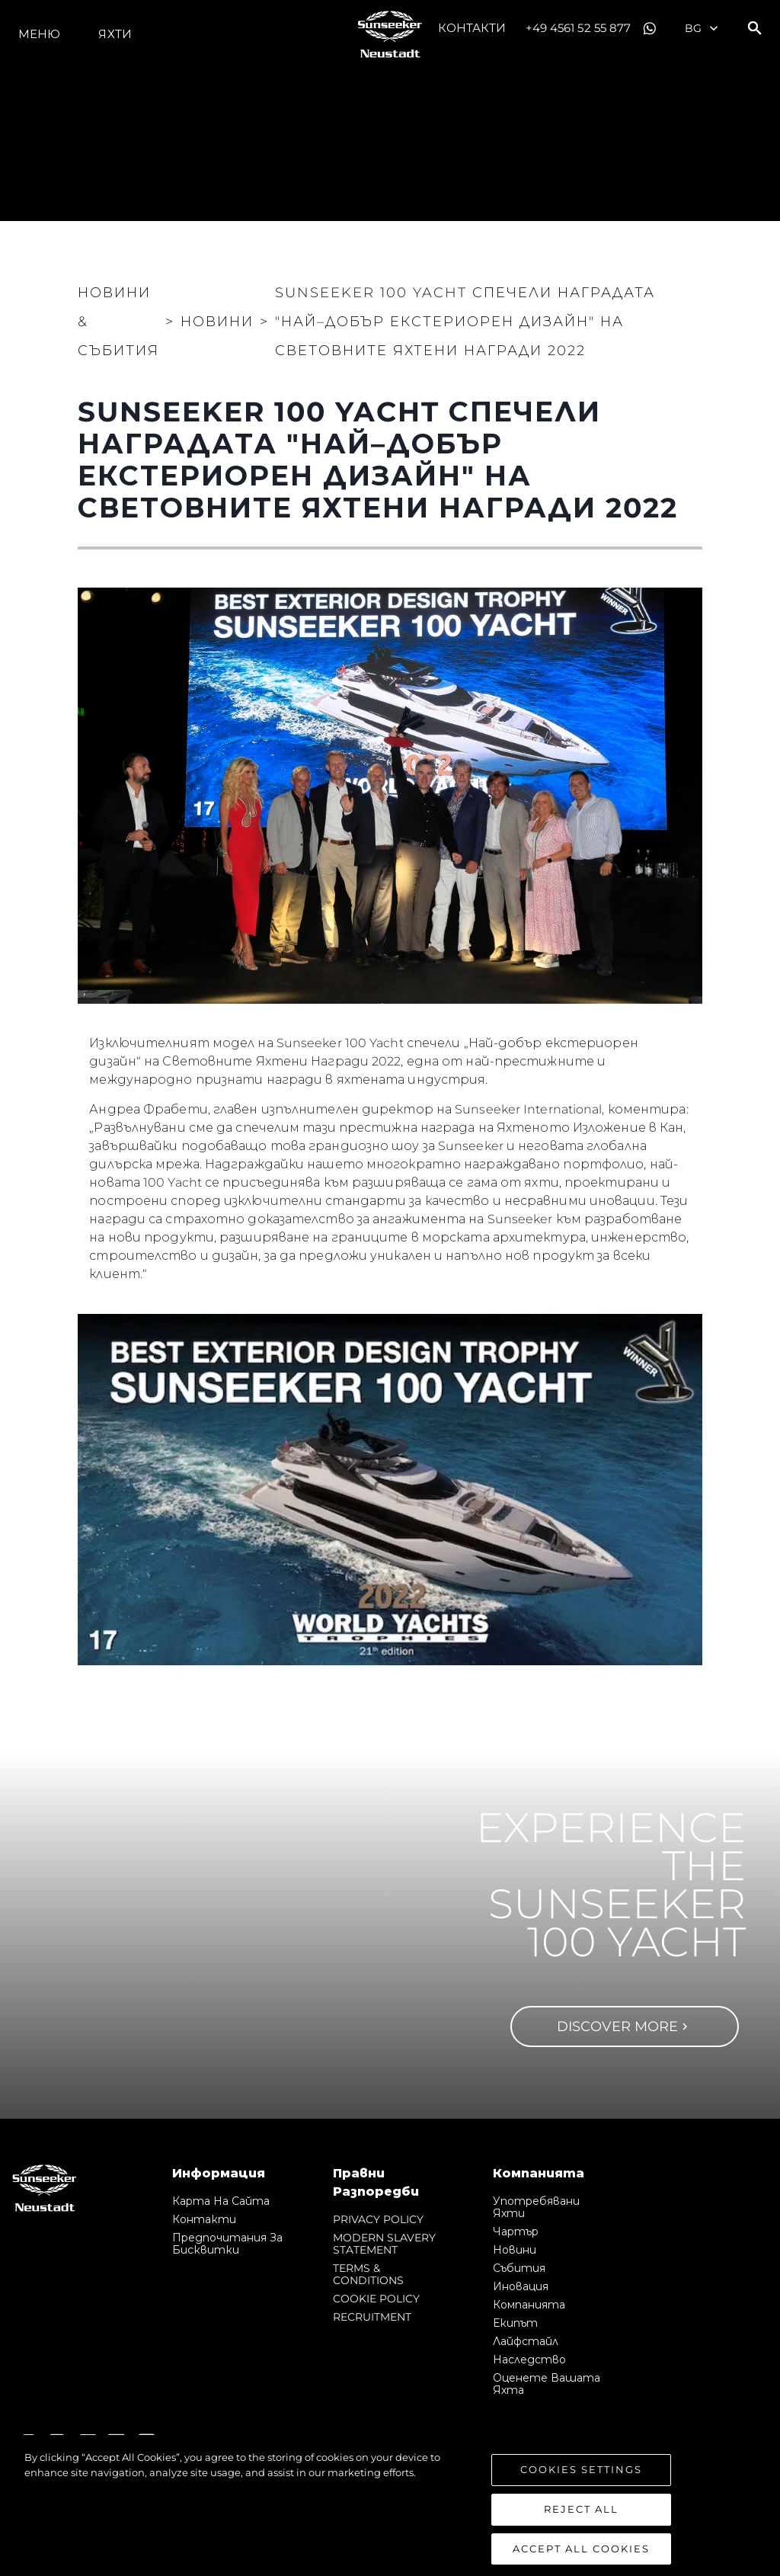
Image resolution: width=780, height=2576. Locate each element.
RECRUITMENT (372, 2317)
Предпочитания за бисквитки (227, 2244)
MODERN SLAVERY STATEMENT (384, 2244)
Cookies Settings (581, 2487)
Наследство (529, 2359)
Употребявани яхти (536, 2207)
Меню (39, 34)
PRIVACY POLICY (378, 2219)
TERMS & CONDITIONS (368, 2274)
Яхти (114, 34)
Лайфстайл (525, 2341)
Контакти (472, 28)
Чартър (516, 2231)
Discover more (624, 2026)
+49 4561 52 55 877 (578, 28)
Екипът (515, 2323)
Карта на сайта (221, 2201)
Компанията (529, 2305)
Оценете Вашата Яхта (546, 2384)
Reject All (581, 2526)
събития (519, 2268)
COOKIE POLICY (376, 2298)
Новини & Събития (118, 321)
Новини (514, 2250)
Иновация (520, 2286)
